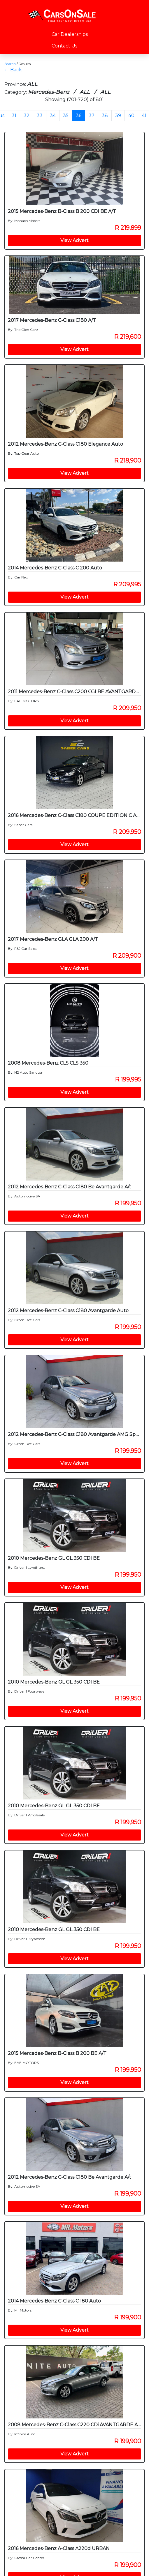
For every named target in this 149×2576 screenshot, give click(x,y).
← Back (13, 70)
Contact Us (64, 46)
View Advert (74, 240)
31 (14, 115)
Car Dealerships (70, 34)
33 (40, 115)
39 (118, 115)
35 (66, 115)
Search (10, 63)
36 (78, 115)
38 (105, 115)
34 (53, 115)
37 (91, 115)
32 (26, 115)
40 (131, 115)
